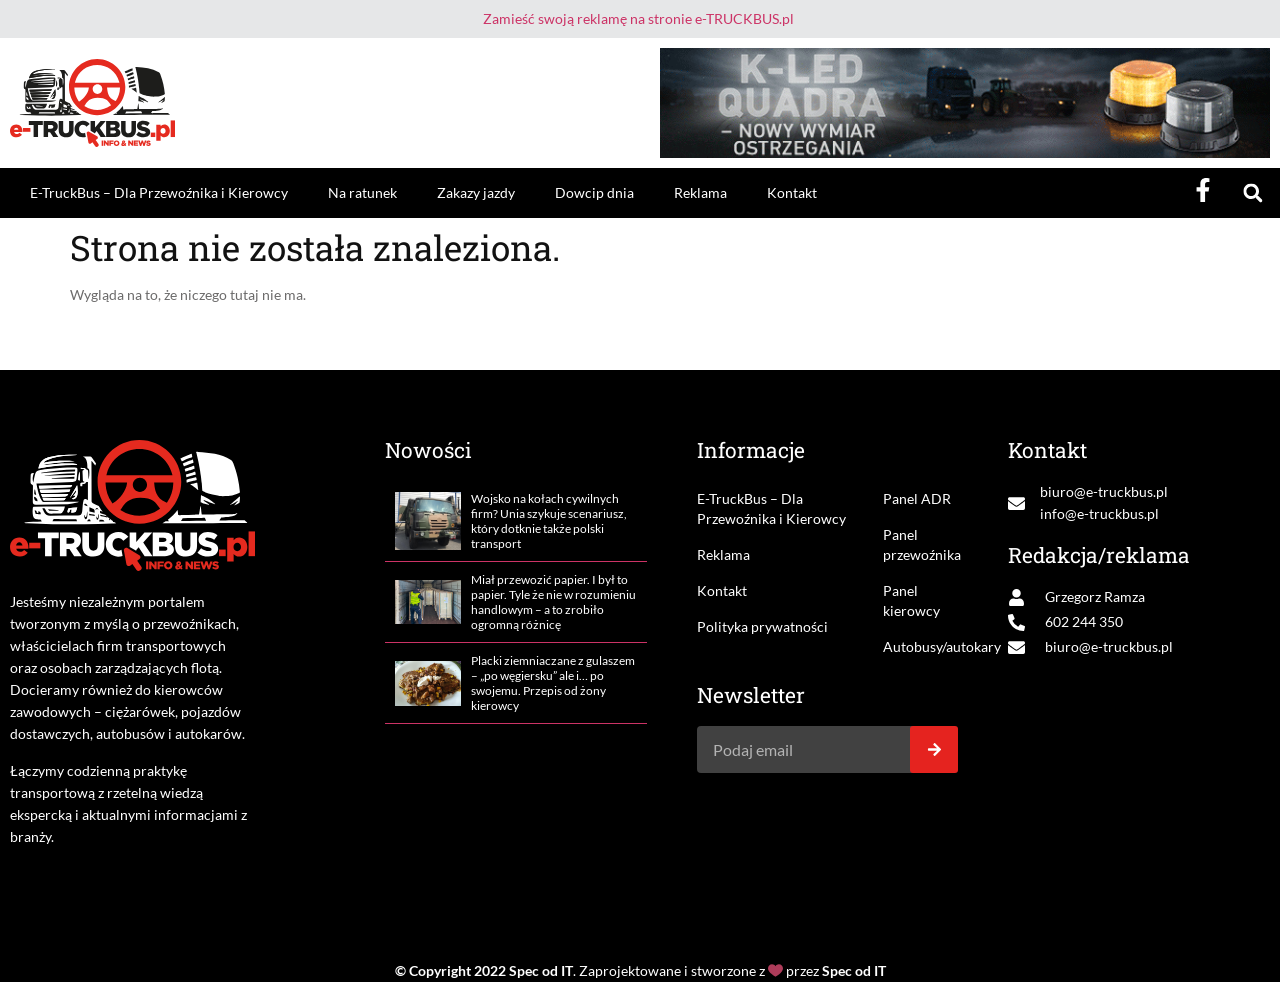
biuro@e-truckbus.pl (1104, 491)
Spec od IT (541, 970)
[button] (1252, 193)
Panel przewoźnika (921, 544)
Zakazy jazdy (476, 192)
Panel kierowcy (911, 600)
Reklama (700, 192)
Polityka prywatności (762, 626)
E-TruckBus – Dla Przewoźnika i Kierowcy (159, 192)
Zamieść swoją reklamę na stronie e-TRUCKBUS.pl (638, 18)
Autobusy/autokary (921, 646)
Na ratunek (362, 192)
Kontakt (792, 192)
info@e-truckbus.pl (1099, 513)
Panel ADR (917, 498)
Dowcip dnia (594, 192)
